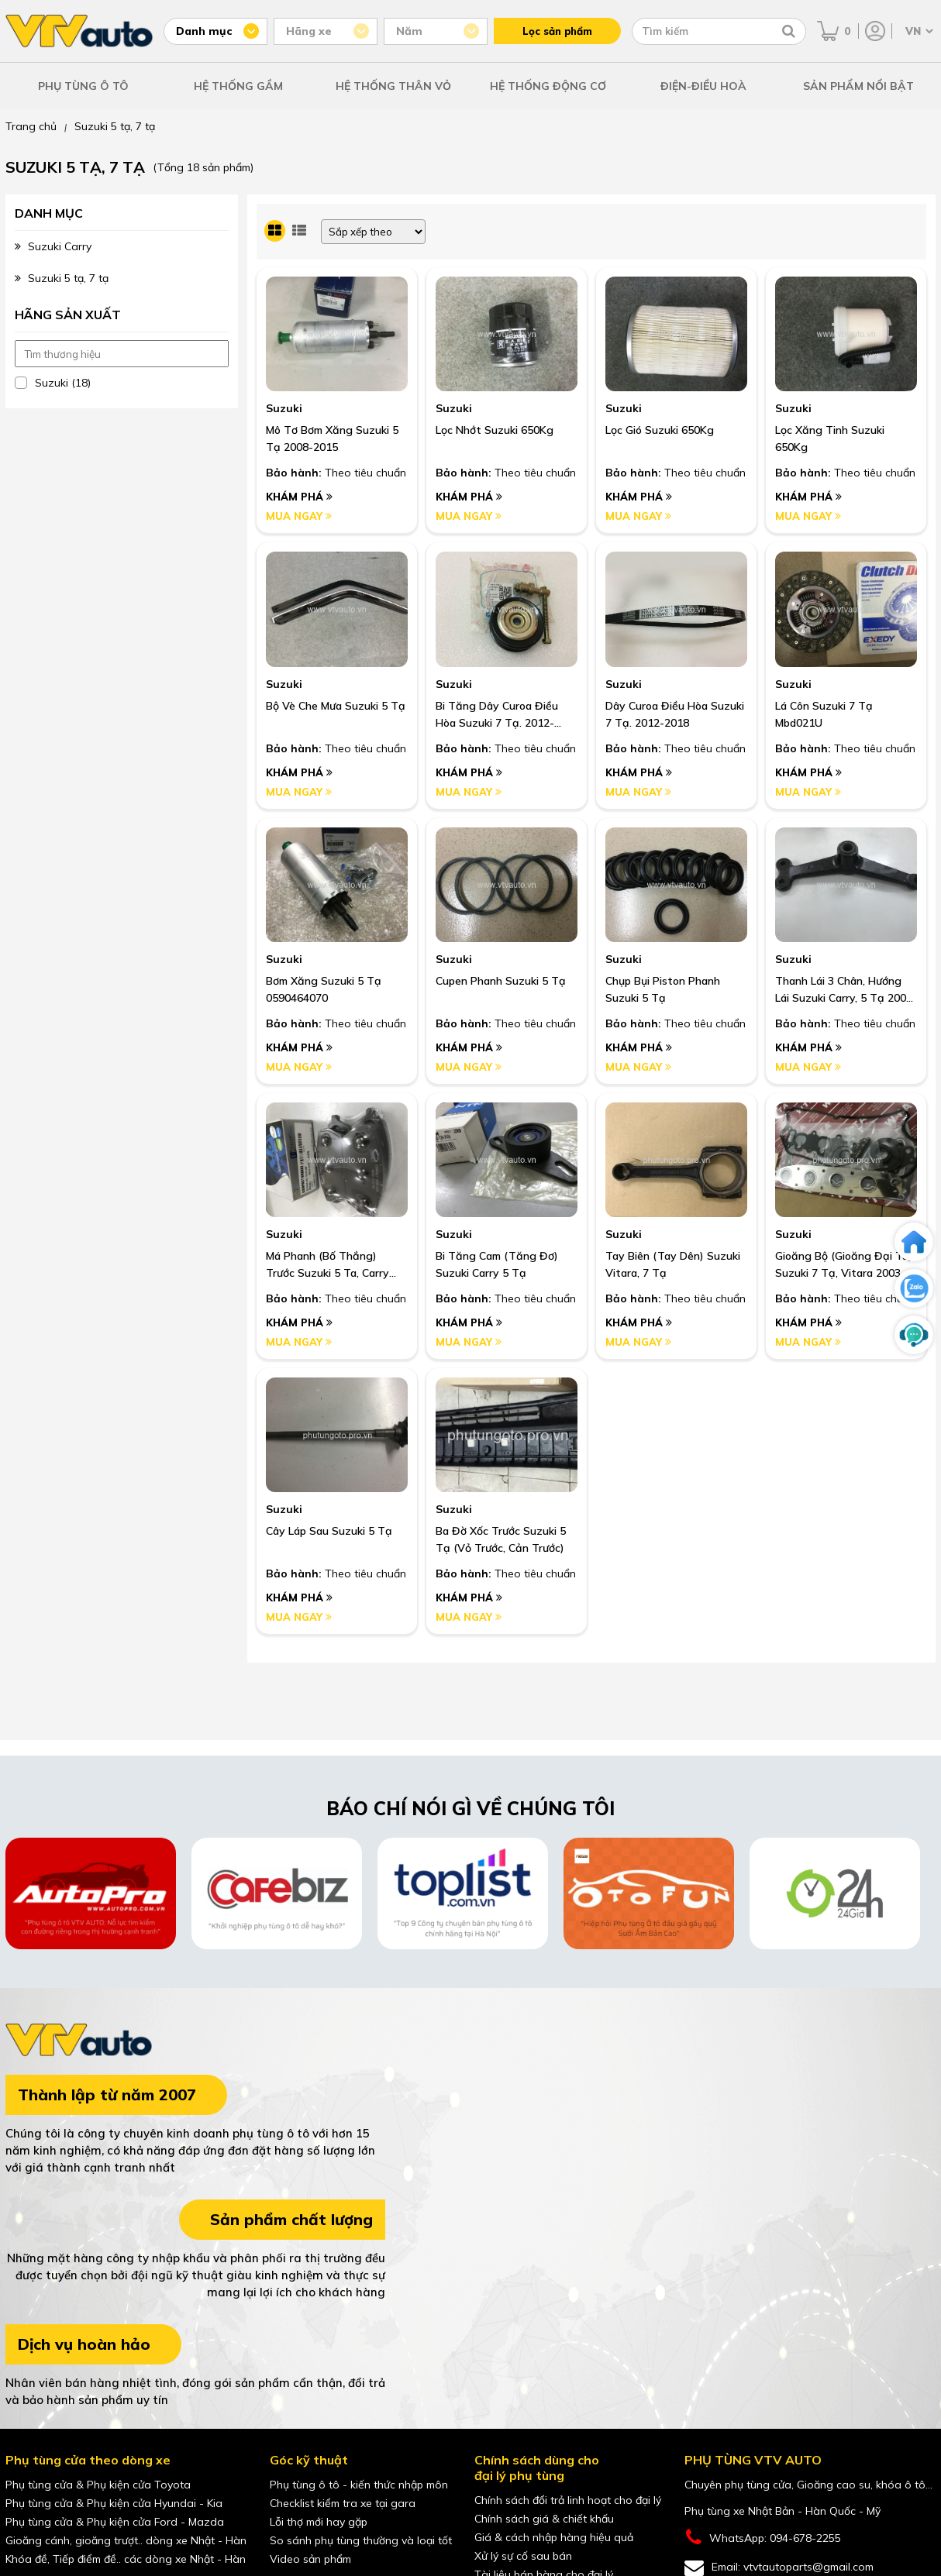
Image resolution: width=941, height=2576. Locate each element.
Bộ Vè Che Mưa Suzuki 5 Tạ (335, 706)
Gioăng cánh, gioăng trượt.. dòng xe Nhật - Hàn (125, 2540)
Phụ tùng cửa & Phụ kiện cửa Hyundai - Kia (113, 2503)
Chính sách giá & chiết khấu (544, 2519)
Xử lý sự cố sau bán (523, 2556)
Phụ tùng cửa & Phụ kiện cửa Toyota (98, 2485)
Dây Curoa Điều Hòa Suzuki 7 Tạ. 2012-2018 (674, 714)
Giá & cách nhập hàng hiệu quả (553, 2537)
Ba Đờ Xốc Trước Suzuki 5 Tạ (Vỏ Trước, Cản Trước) (501, 1539)
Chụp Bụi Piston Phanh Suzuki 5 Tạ (662, 989)
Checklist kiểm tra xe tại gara (342, 2503)
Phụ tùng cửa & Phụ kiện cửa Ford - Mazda (114, 2522)
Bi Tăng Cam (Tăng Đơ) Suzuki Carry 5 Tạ (497, 1264)
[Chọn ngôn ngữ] (918, 31)
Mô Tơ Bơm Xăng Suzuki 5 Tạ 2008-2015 (332, 438)
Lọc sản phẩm (557, 31)
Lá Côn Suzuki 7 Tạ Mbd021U (824, 714)
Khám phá (299, 496)
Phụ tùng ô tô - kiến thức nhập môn (359, 2485)
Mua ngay (299, 516)
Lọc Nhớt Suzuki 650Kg (494, 430)
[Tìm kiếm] (788, 31)
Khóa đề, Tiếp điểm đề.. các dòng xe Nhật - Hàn (125, 2559)
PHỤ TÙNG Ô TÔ (83, 86)
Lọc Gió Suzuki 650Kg (659, 430)
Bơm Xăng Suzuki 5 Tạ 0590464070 (323, 989)
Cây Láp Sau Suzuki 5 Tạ (329, 1531)
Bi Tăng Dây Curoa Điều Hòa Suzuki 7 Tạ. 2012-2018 (497, 715)
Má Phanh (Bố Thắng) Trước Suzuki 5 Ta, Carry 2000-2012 (327, 1265)
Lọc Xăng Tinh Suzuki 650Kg (829, 438)
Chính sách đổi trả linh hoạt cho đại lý (567, 2500)
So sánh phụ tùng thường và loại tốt (361, 2540)
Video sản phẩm (310, 2559)
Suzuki (284, 408)
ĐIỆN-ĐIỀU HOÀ (703, 86)
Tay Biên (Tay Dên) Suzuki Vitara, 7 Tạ (672, 1264)
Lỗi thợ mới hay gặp (318, 2522)
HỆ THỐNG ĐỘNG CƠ (548, 86)
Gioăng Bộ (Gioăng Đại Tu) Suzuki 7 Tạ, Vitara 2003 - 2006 (843, 1265)
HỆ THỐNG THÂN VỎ (393, 86)
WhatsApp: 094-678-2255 (762, 2537)
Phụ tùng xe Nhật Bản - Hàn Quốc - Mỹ (782, 2511)
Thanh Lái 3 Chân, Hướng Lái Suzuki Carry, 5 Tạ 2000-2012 (846, 990)
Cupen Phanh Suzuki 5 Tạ (501, 981)
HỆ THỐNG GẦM (238, 86)
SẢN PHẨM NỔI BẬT (858, 86)
